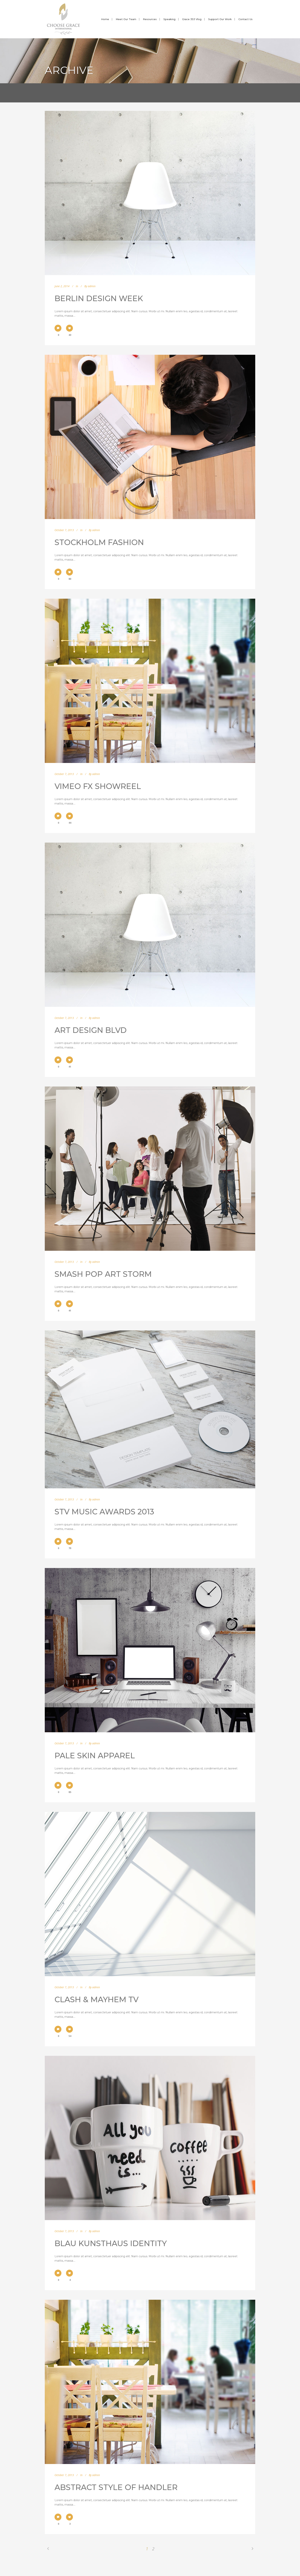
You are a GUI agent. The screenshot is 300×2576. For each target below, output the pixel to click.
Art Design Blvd (91, 1030)
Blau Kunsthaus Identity (111, 2243)
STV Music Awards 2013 (104, 1511)
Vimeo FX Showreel (98, 786)
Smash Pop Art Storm (103, 1274)
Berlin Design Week (99, 298)
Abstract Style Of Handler (116, 2487)
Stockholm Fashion (99, 542)
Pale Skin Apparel (95, 1755)
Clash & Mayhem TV (97, 1999)
